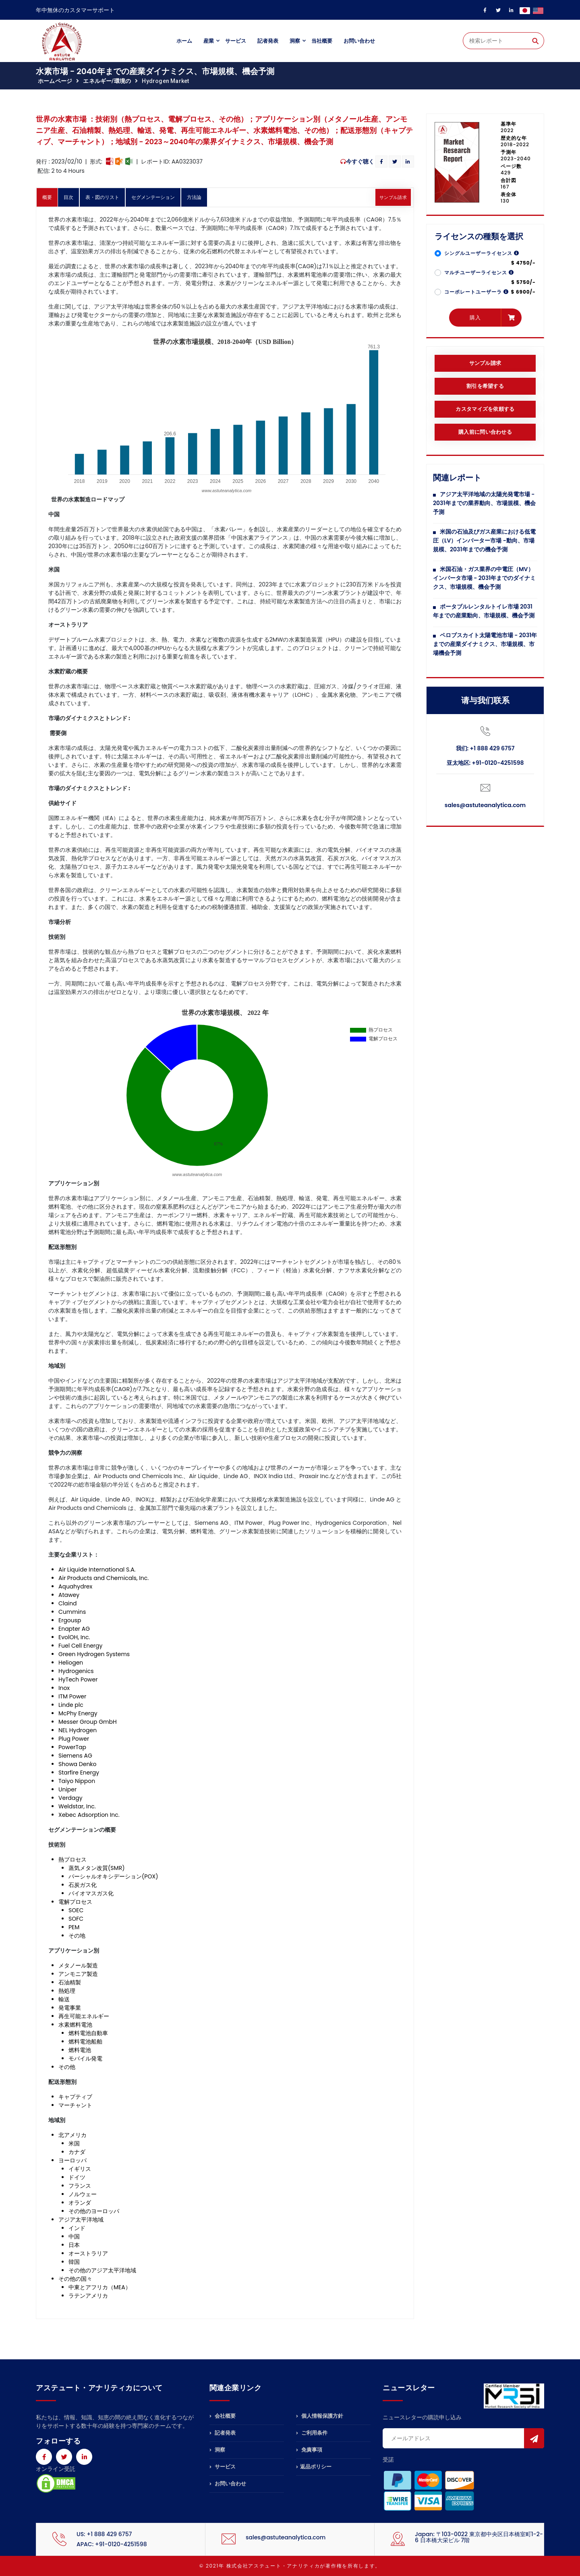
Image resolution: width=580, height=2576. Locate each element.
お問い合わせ (359, 41)
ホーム (184, 41)
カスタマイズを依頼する (485, 409)
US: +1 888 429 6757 (104, 2534)
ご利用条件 (311, 2433)
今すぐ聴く (360, 161)
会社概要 (222, 2416)
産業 (208, 41)
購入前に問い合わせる (485, 432)
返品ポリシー (313, 2466)
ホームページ (55, 81)
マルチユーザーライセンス (479, 272)
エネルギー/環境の (107, 81)
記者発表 (267, 41)
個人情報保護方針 (319, 2416)
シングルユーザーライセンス (481, 253)
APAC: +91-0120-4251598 (112, 2544)
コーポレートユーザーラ (476, 291)
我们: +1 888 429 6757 (485, 748)
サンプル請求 (393, 197)
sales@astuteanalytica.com (485, 805)
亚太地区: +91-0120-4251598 (485, 763)
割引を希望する (485, 386)
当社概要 (321, 41)
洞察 (295, 41)
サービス (235, 41)
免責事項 (309, 2450)
